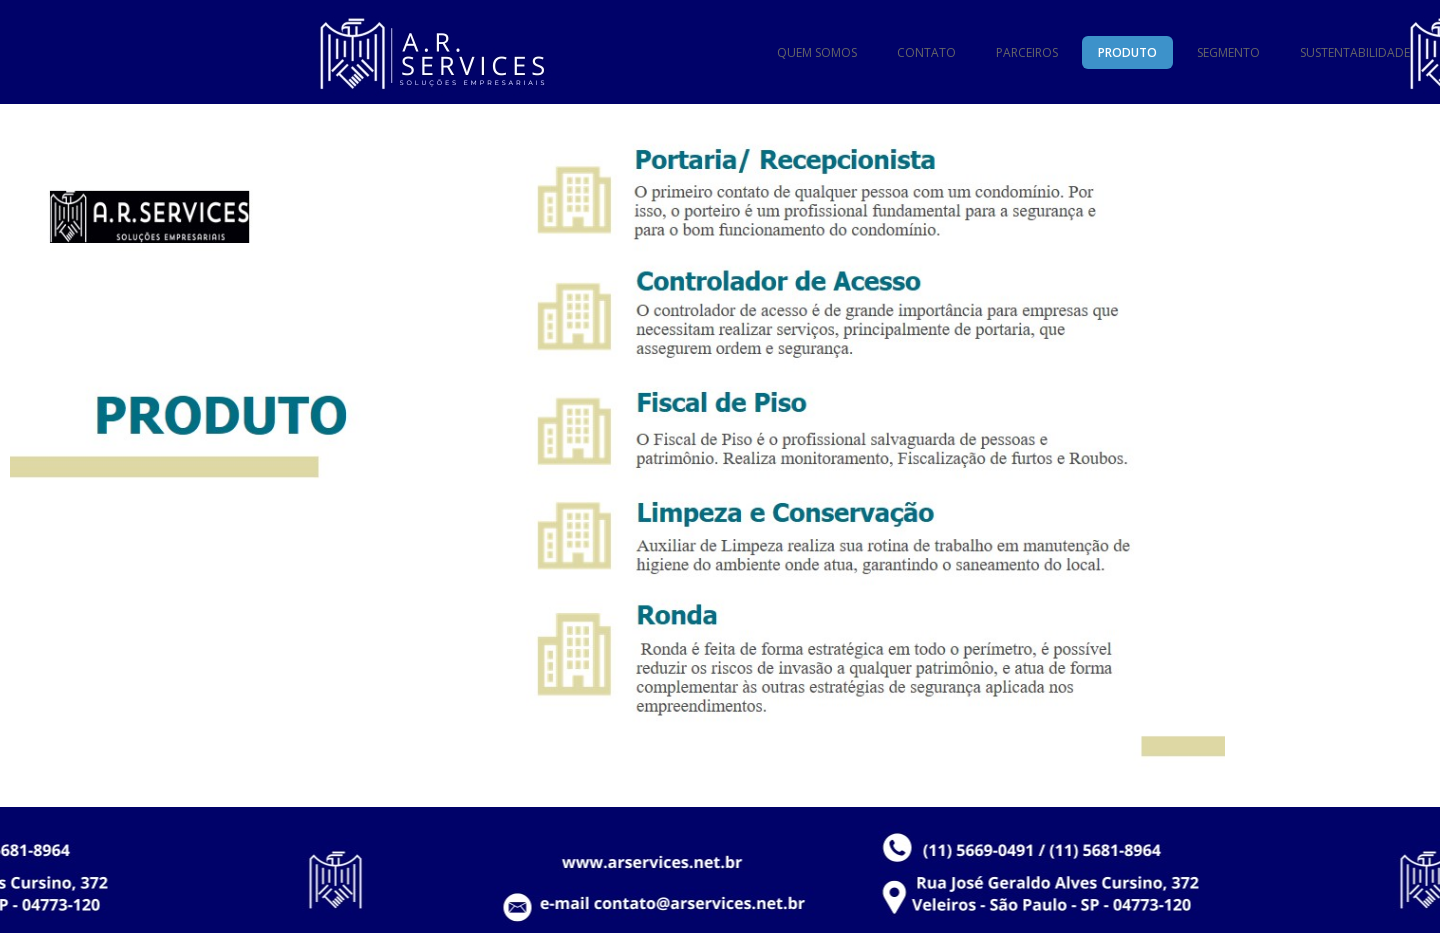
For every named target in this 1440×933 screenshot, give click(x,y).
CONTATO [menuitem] (926, 52)
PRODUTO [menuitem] (1127, 52)
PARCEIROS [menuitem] (1027, 52)
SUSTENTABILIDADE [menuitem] (1355, 52)
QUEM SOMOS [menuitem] (817, 52)
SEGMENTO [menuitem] (1228, 52)
